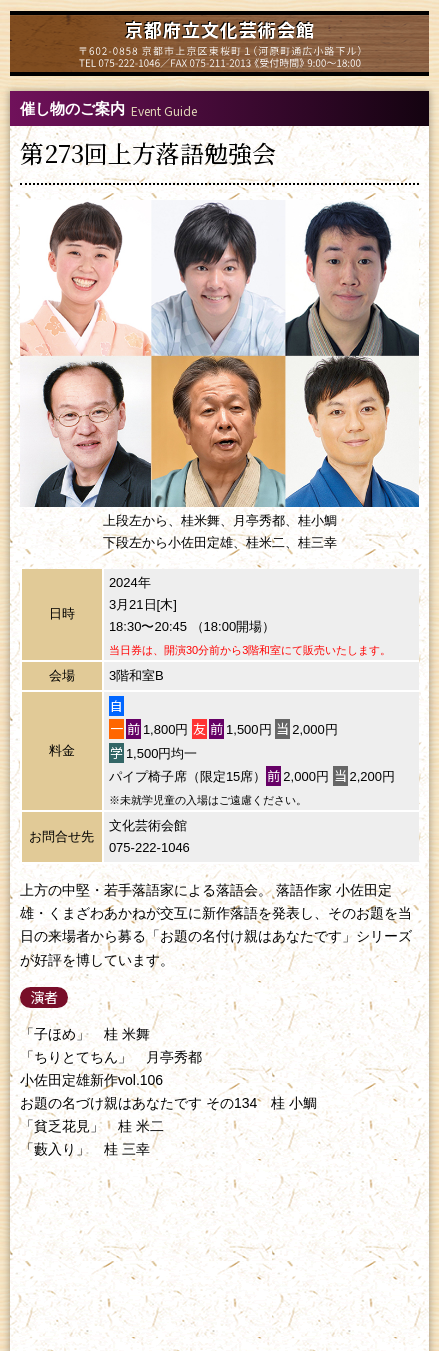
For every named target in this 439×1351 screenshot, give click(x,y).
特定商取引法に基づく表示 (220, 1264)
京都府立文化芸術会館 (220, 29)
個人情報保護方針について (220, 1246)
